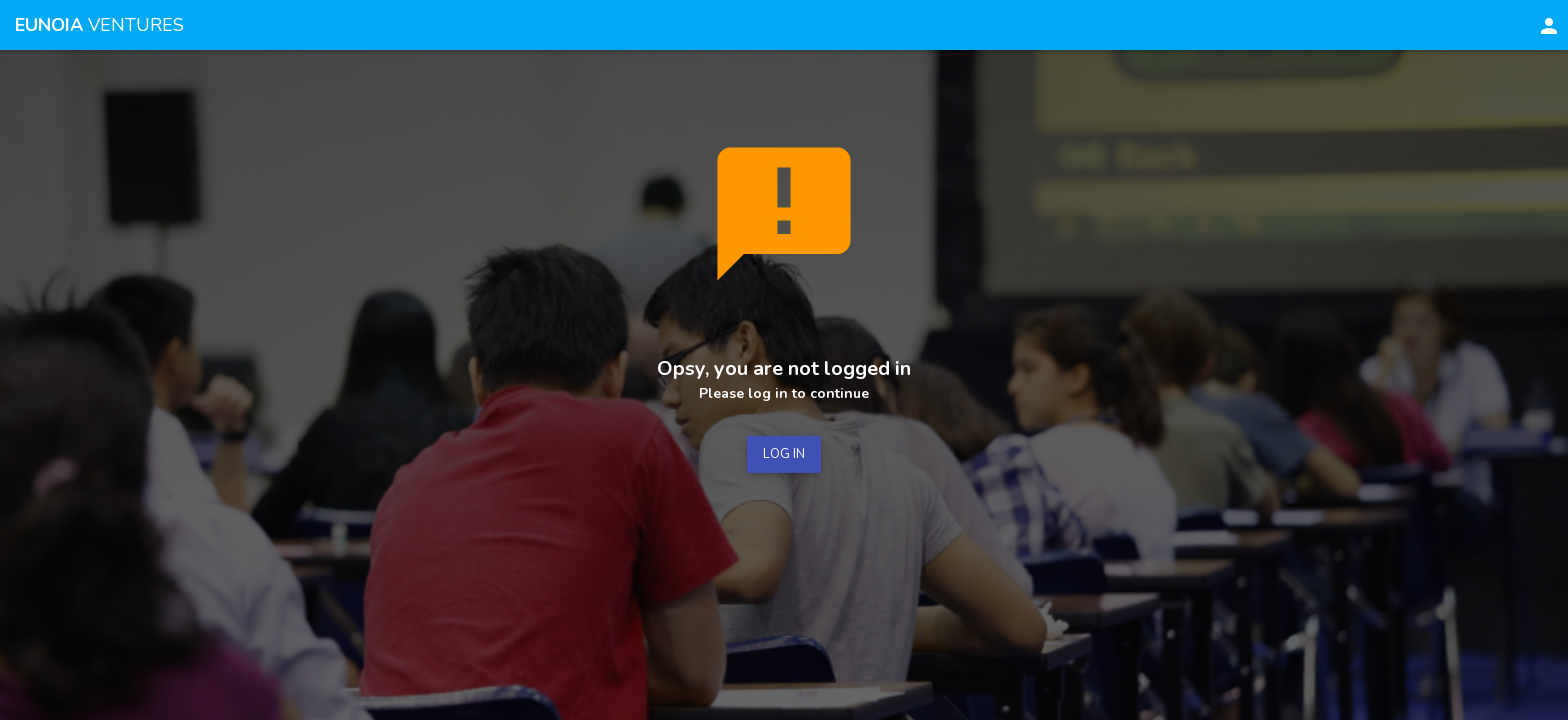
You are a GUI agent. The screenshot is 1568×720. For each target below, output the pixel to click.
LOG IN (784, 454)
